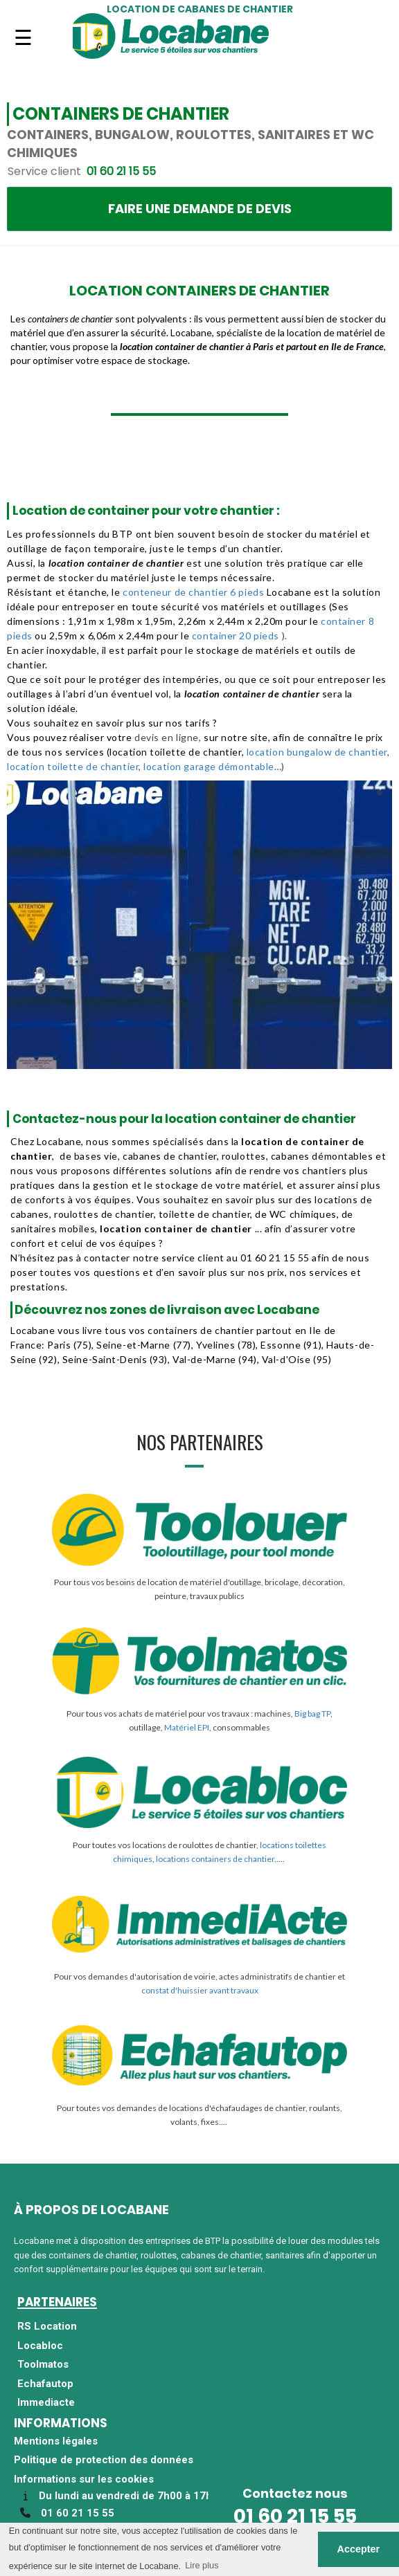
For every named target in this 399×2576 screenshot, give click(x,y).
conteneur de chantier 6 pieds (195, 592)
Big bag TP (312, 1713)
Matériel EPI (186, 1727)
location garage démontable (208, 766)
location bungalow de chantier (317, 752)
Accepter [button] (358, 2549)
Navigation (23, 46)
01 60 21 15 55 (295, 2516)
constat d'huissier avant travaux (199, 1990)
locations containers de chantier (215, 1859)
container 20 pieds (235, 635)
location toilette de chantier (73, 766)
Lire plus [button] (201, 2565)
